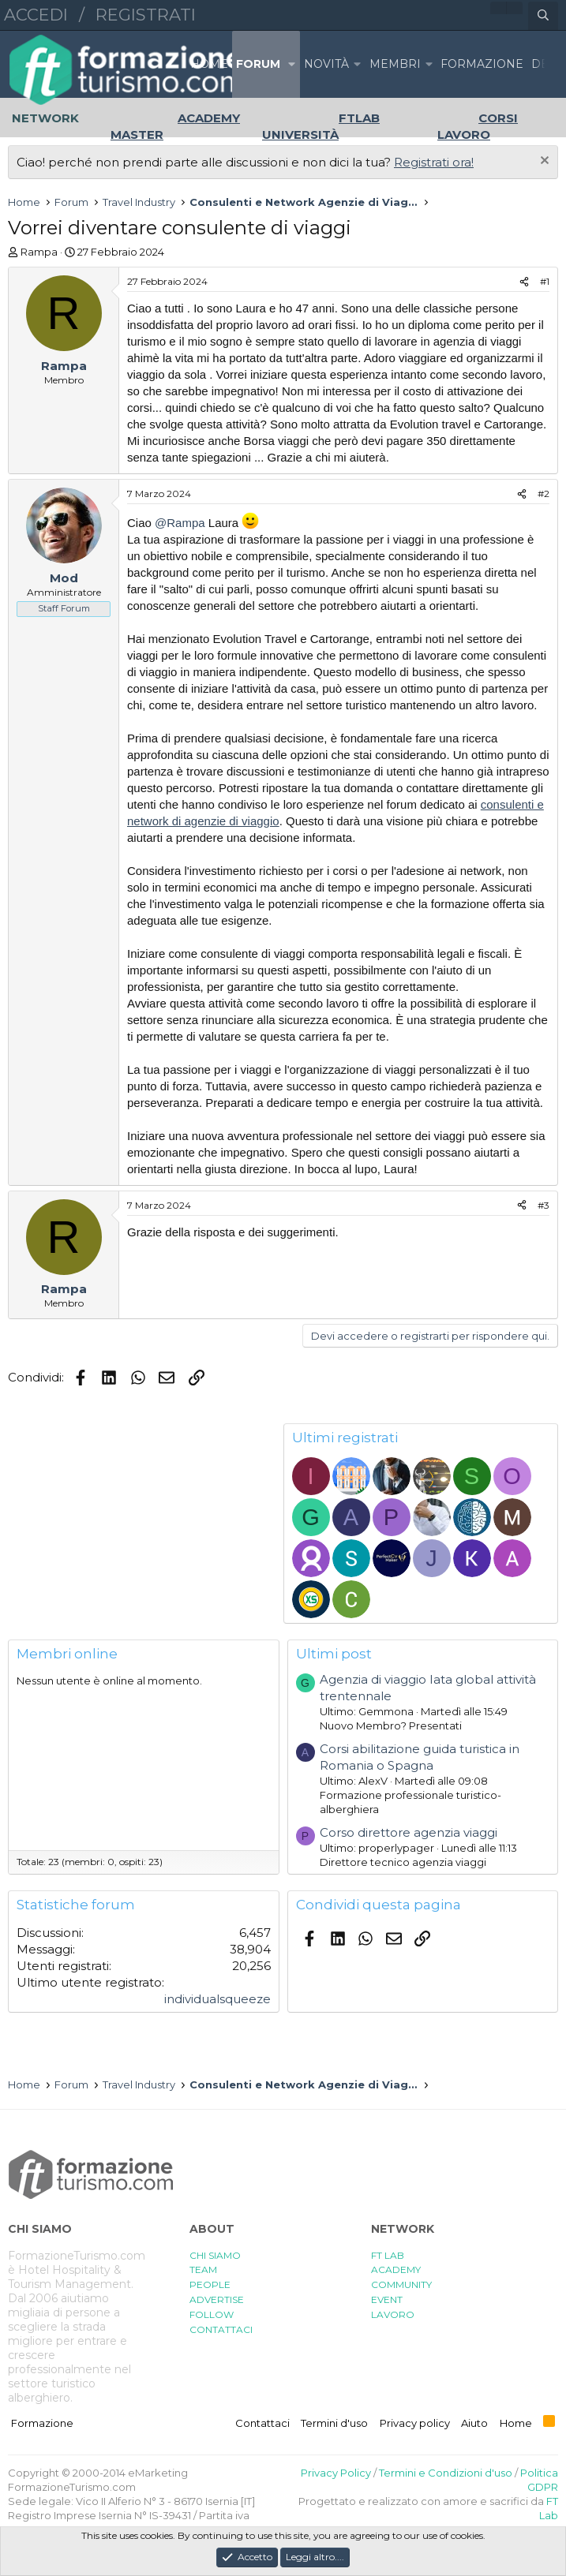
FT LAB (387, 2255)
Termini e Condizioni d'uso (445, 2472)
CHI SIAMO (215, 2255)
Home (209, 64)
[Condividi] (524, 282)
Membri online (67, 1654)
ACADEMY (396, 2269)
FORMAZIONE (481, 64)
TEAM (203, 2269)
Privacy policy (415, 2423)
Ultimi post (334, 1654)
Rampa (39, 251)
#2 (543, 493)
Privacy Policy (336, 2472)
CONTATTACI (221, 2329)
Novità (326, 64)
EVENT (387, 2299)
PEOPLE (210, 2284)
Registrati (146, 14)
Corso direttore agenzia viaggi (408, 1832)
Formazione (42, 2423)
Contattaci (262, 2423)
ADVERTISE (216, 2299)
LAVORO (392, 2314)
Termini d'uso (334, 2423)
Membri (395, 64)
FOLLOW (211, 2314)
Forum (258, 64)
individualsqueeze (217, 1998)
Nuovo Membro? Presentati (391, 1725)
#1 (544, 281)
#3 (543, 1205)
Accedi (36, 14)
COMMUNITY (401, 2284)
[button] (292, 64)
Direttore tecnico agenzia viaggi (403, 1862)
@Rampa (180, 522)
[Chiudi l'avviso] (542, 162)
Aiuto (474, 2423)
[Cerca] (543, 16)
